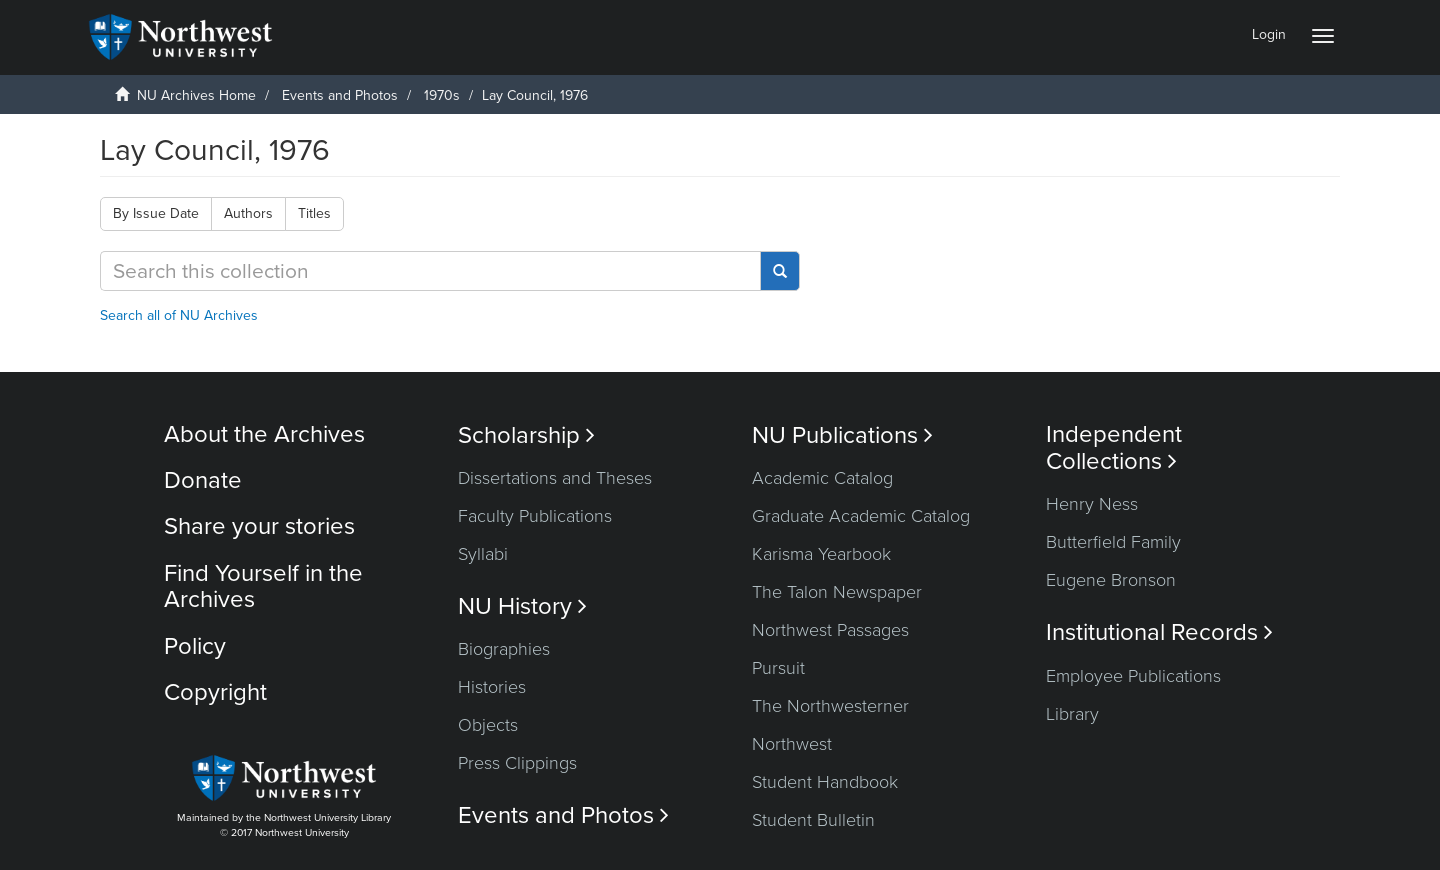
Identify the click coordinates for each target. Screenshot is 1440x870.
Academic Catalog (822, 478)
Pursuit (778, 668)
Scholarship (526, 435)
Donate (203, 480)
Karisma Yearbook (821, 554)
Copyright (215, 692)
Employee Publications (1133, 676)
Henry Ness (1092, 504)
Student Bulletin (813, 820)
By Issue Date (156, 213)
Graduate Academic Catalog (861, 516)
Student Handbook (825, 782)
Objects (488, 725)
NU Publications (842, 435)
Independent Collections (1114, 448)
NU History (522, 606)
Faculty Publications (535, 516)
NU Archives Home (196, 95)
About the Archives (264, 434)
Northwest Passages (830, 630)
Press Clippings (517, 763)
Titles (314, 213)
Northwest (792, 744)
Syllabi (483, 554)
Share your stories (259, 526)
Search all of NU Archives (179, 315)
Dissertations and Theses (555, 478)
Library (1072, 714)
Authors (248, 213)
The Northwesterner (830, 706)
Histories (492, 687)
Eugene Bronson (1111, 580)
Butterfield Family (1113, 542)
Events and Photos (340, 95)
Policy (195, 646)
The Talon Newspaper (837, 592)
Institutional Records (1159, 632)
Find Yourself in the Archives (263, 586)
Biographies (504, 649)
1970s (442, 95)
